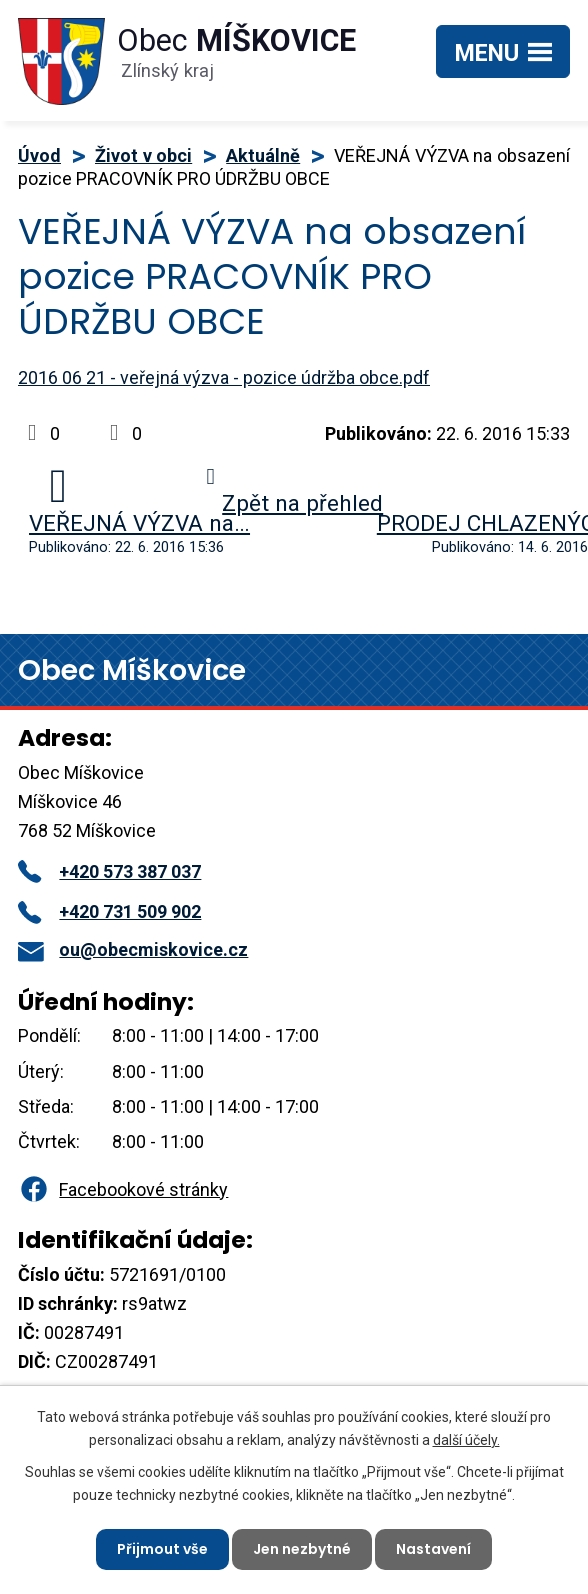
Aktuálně (263, 155)
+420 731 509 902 (109, 911)
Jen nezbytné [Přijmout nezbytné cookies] (302, 1549)
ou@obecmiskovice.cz (133, 949)
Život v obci (143, 155)
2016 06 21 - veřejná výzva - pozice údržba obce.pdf (224, 377)
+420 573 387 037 (109, 871)
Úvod (39, 155)
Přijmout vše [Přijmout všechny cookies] (162, 1549)
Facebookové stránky (123, 1189)
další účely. (466, 1439)
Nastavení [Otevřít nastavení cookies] (433, 1549)
